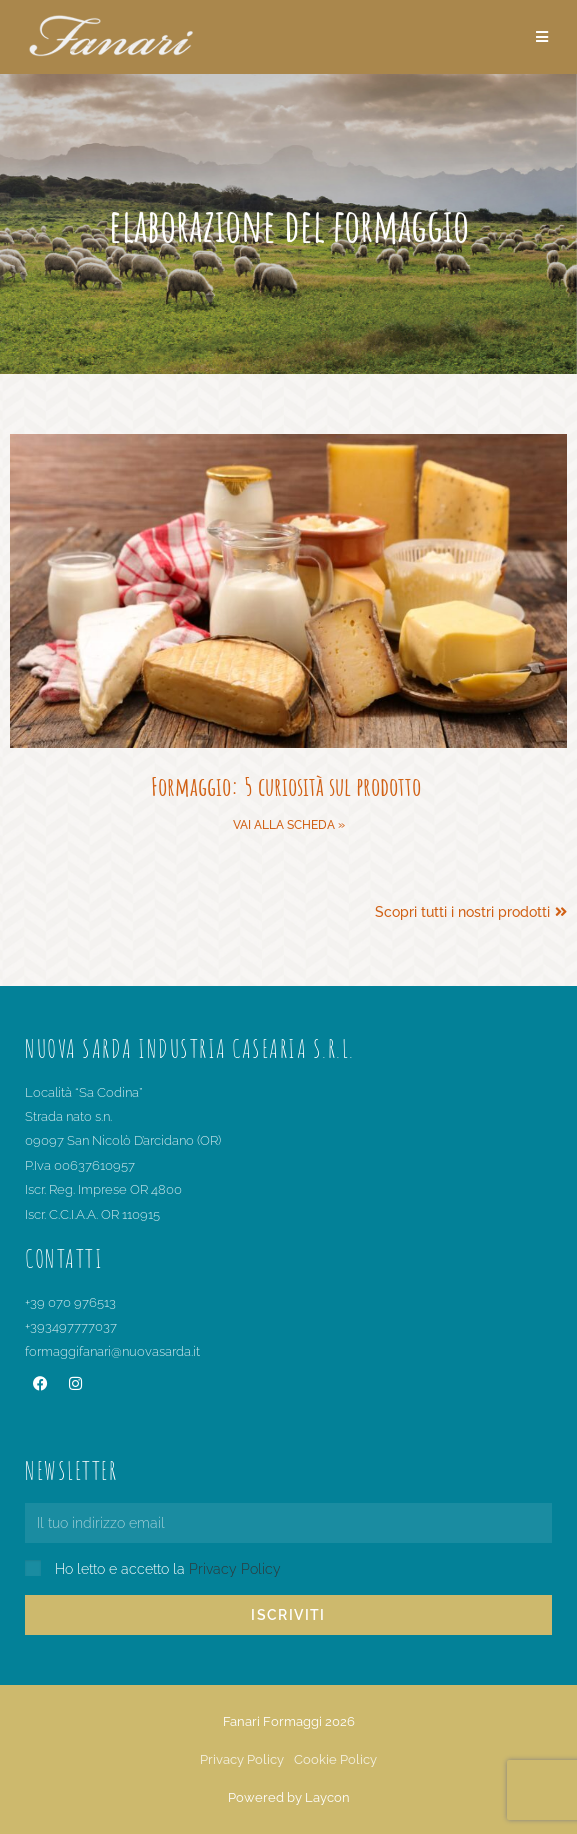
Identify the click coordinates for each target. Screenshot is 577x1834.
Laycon (327, 1797)
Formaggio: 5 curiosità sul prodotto (288, 786)
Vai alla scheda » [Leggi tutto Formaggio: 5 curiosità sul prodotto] (289, 825)
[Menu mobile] (542, 37)
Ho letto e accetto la (168, 1569)
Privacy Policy (235, 1569)
